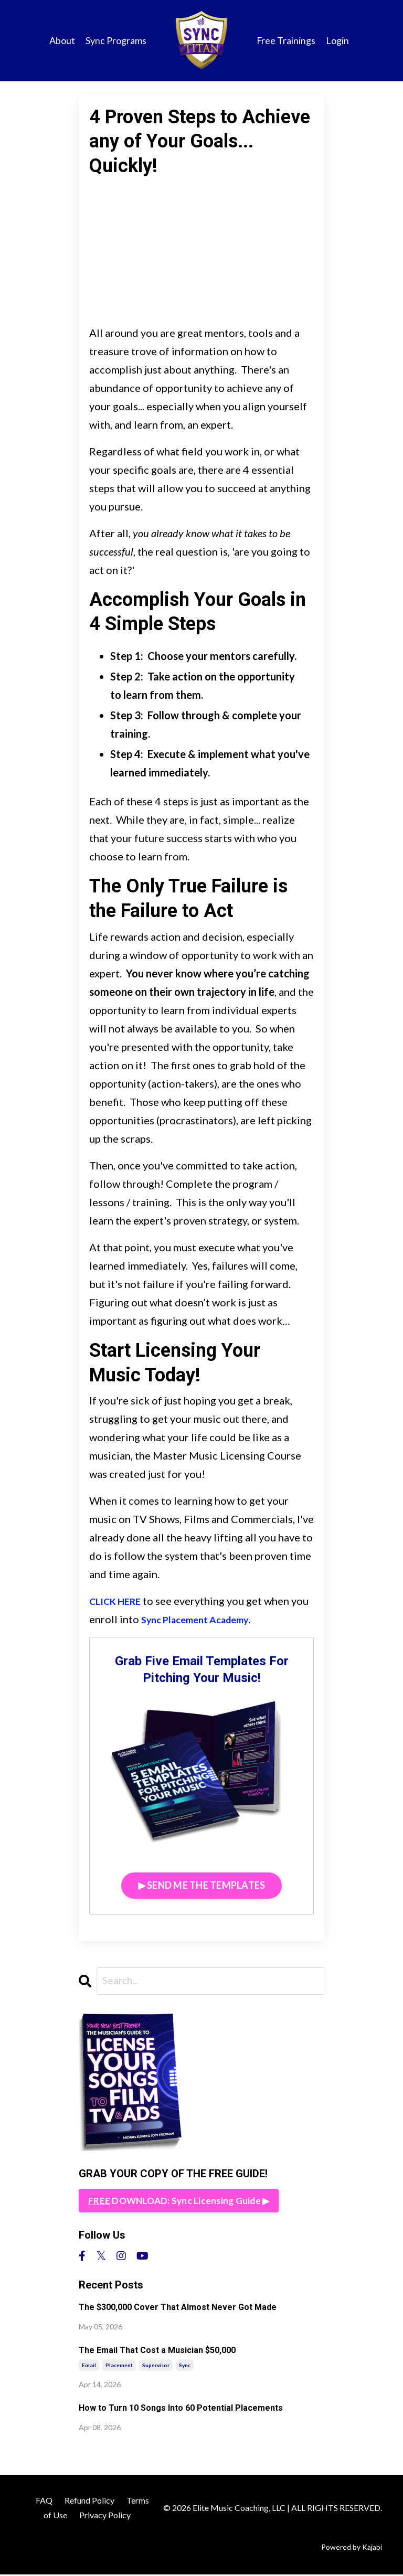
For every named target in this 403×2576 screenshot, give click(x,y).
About (62, 40)
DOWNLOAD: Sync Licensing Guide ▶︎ (181, 2201)
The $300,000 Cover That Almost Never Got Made (178, 2309)
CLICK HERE (118, 1600)
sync (184, 2366)
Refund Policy (89, 2501)
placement (119, 2366)
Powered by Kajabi (351, 2547)
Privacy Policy (105, 2516)
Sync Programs (115, 40)
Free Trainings (285, 40)
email (89, 2366)
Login (337, 40)
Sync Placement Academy (222, 1619)
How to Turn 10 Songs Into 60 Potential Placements (181, 2409)
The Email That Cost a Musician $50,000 (157, 2352)
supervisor (155, 2366)
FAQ (44, 2501)
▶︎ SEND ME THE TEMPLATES (202, 1885)
